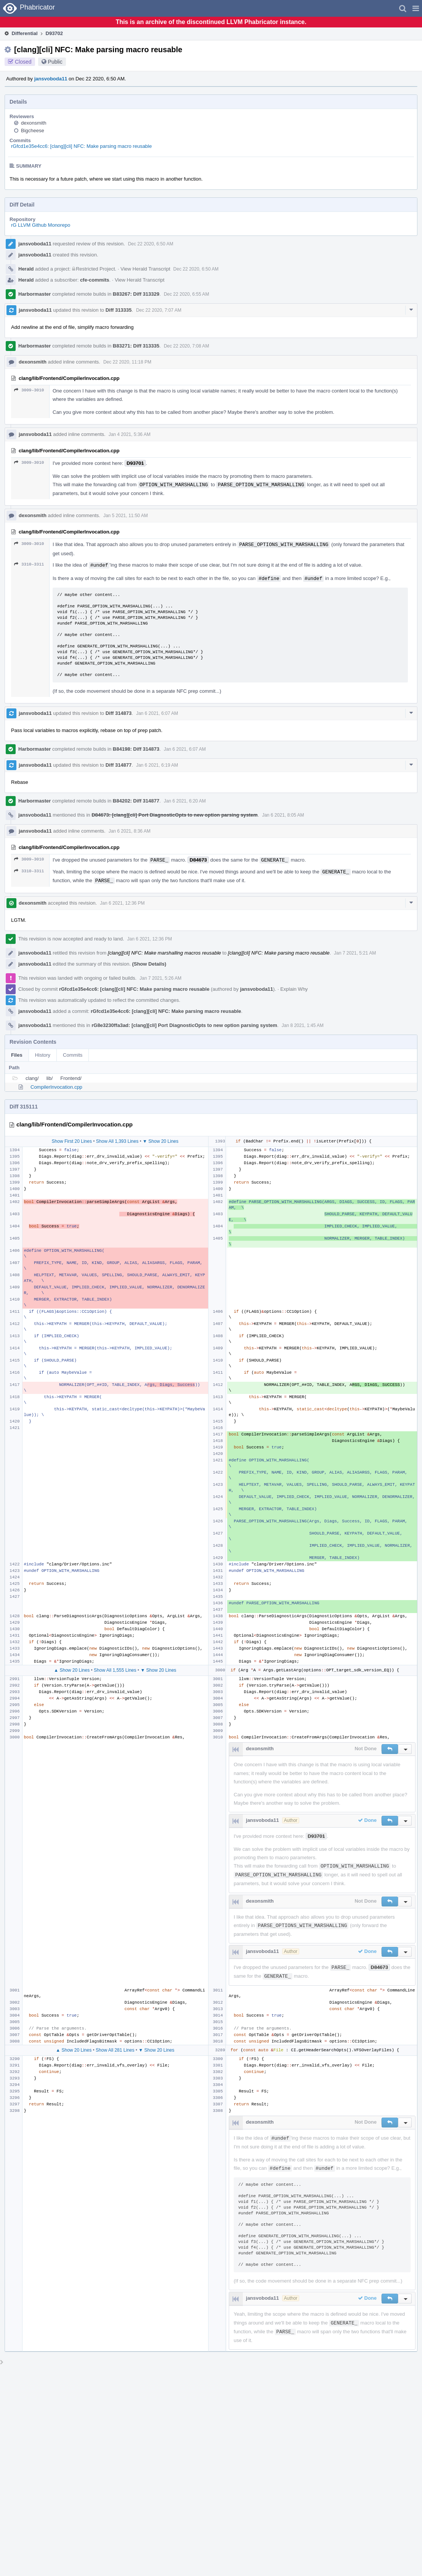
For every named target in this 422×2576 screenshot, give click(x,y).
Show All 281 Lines (115, 2050)
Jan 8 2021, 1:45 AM (303, 1025)
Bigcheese (32, 130)
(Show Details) (149, 964)
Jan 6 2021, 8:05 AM (283, 815)
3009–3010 (29, 390)
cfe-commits (94, 280)
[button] (415, 8)
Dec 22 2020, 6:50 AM (150, 244)
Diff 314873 (119, 713)
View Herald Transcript (145, 269)
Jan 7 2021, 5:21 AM (355, 953)
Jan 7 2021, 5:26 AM (160, 978)
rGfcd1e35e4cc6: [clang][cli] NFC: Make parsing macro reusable (81, 146)
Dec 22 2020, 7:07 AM (158, 310)
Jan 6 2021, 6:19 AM (157, 765)
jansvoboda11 (50, 79)
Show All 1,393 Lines (117, 1141)
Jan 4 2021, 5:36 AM (130, 434)
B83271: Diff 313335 (136, 346)
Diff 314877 (119, 765)
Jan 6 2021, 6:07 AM (157, 713)
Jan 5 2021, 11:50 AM (125, 515)
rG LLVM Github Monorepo (40, 225)
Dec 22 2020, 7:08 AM (186, 346)
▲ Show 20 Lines (72, 1670)
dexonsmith (33, 123)
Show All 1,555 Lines (115, 1670)
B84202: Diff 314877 (136, 801)
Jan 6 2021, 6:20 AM (185, 801)
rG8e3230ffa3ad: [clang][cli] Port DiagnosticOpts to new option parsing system (184, 1025)
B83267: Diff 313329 (136, 294)
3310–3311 (29, 564)
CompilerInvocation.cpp (56, 1087)
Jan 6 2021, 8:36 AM (130, 831)
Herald (26, 269)
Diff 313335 (119, 310)
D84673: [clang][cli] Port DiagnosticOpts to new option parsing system (174, 815)
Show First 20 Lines (72, 1141)
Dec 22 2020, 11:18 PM (127, 362)
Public (55, 62)
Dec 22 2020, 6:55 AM (186, 294)
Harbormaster (34, 294)
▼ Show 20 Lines (160, 1141)
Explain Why (294, 989)
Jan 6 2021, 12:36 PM (122, 903)
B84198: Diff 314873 (136, 749)
